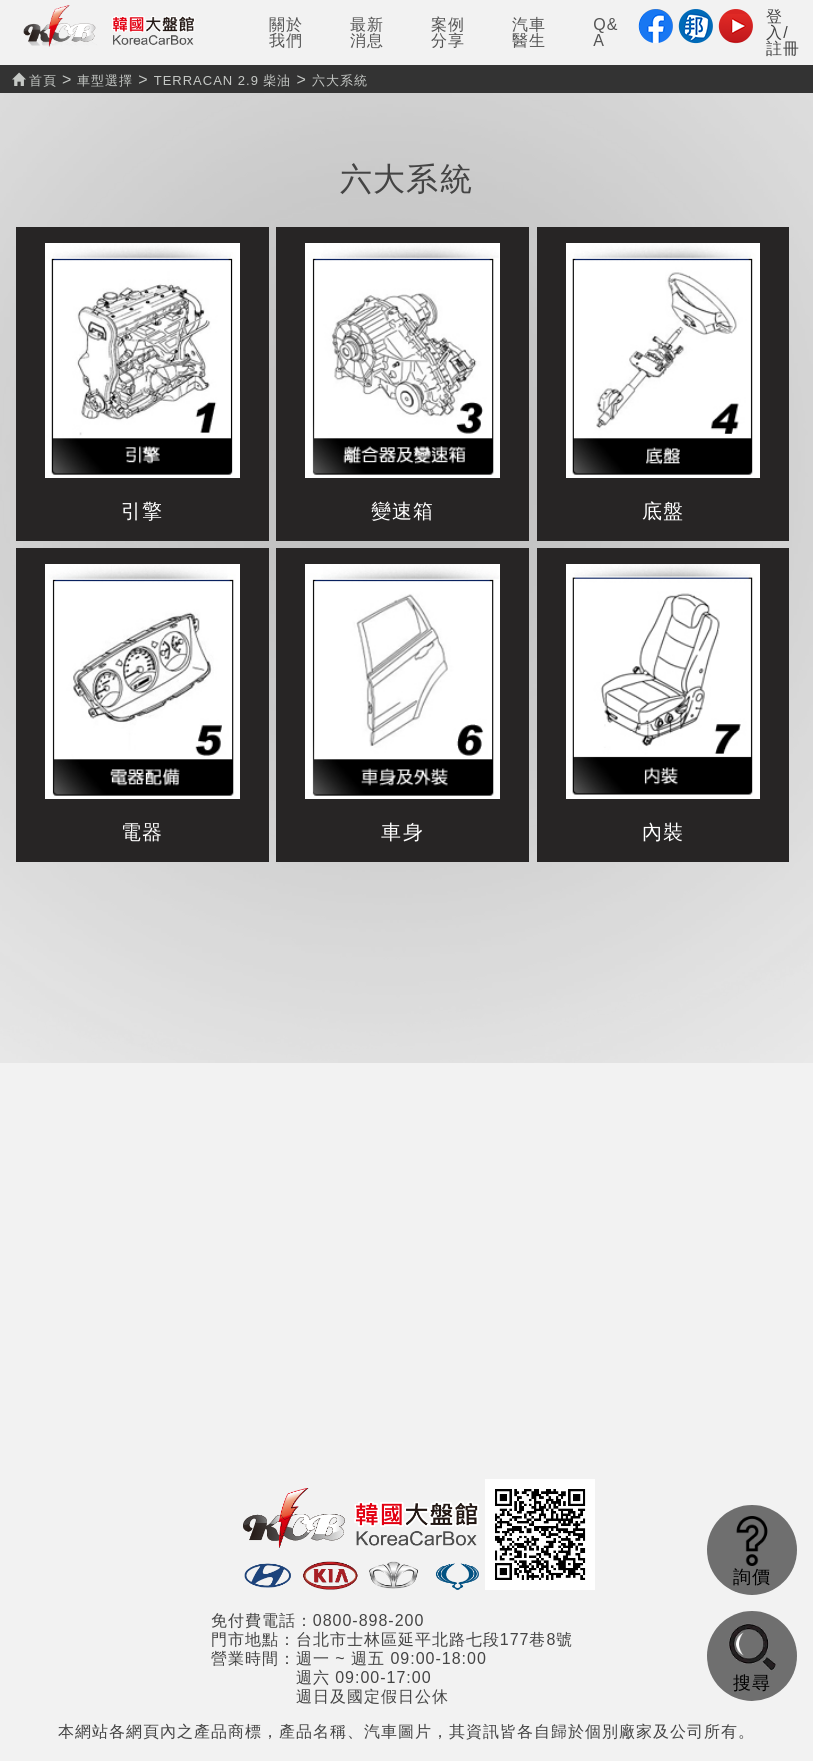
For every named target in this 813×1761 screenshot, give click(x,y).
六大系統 (340, 80)
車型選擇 (105, 80)
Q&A (605, 32)
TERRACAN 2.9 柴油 (223, 80)
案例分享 (448, 32)
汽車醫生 (529, 32)
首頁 (34, 80)
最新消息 (367, 32)
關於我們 (286, 32)
